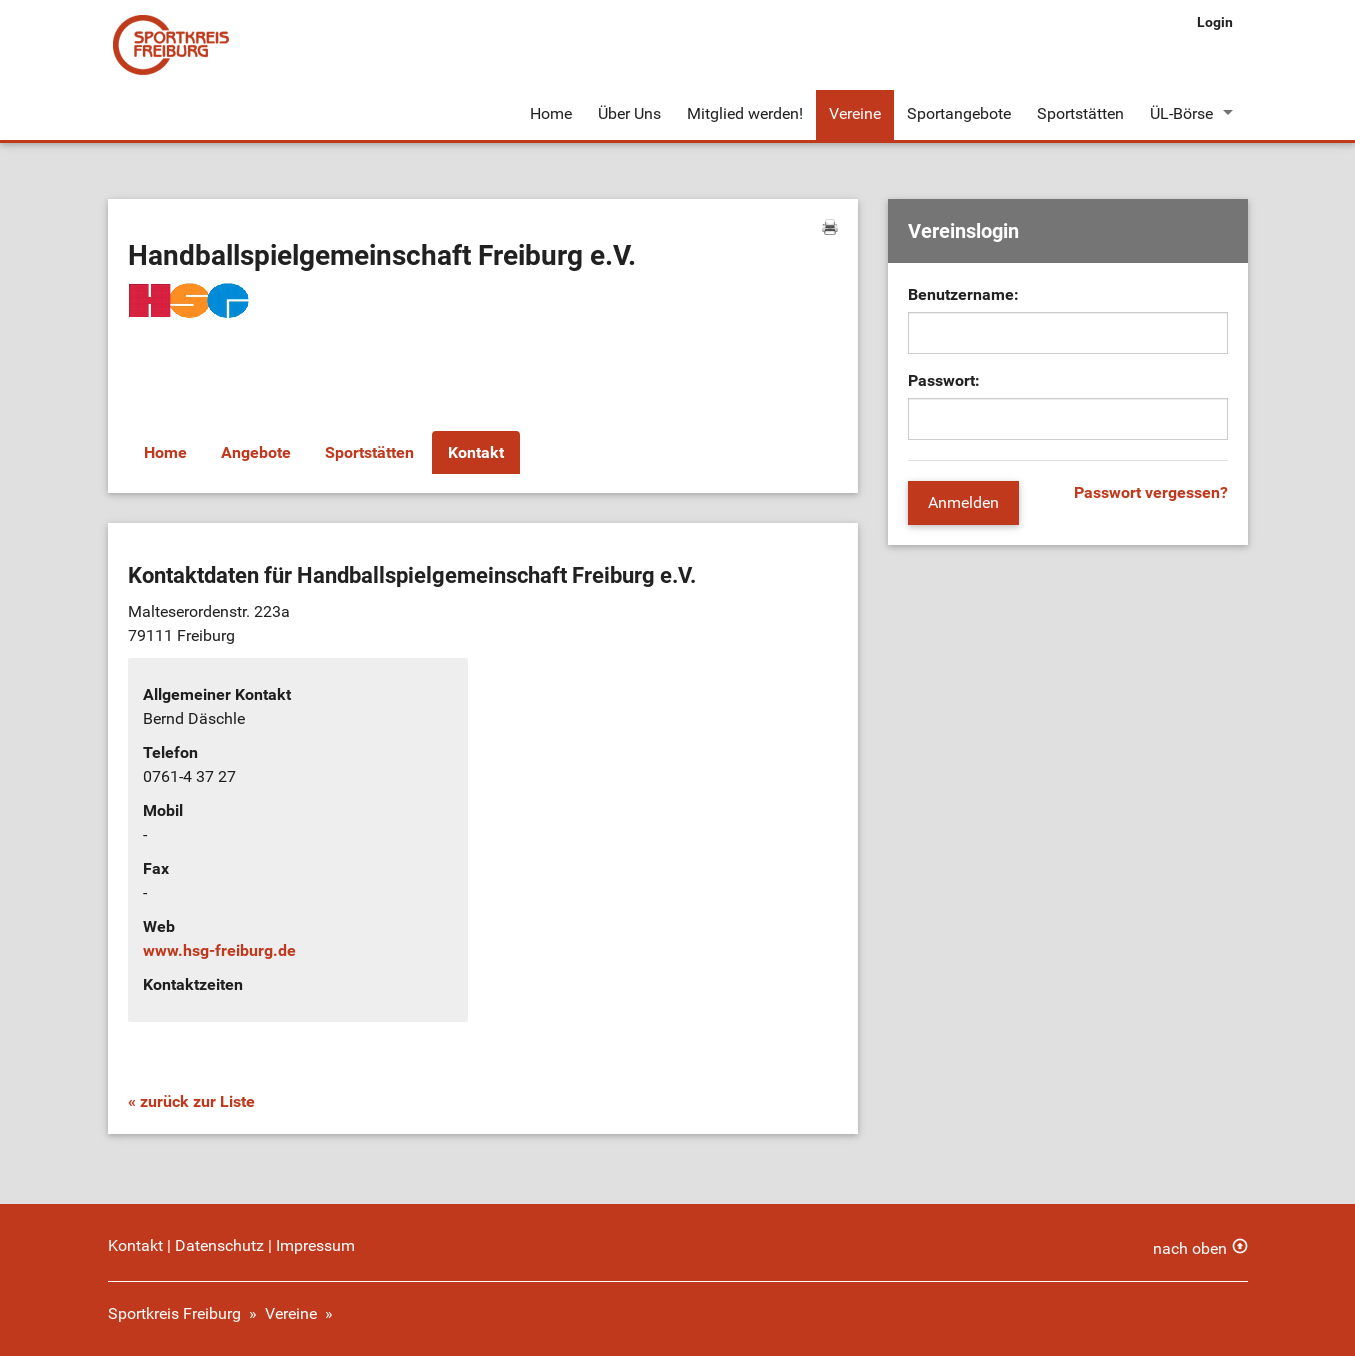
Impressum (315, 1245)
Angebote (256, 452)
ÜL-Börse (1181, 113)
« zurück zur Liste (191, 1101)
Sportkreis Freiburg (174, 1313)
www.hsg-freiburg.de (219, 950)
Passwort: (944, 380)
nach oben (1190, 1248)
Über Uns (629, 113)
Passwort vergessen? (1151, 492)
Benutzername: (963, 294)
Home (551, 113)
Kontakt (476, 452)
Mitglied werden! (745, 113)
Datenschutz (219, 1245)
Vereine (855, 113)
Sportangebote (959, 113)
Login (1215, 22)
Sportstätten (1080, 113)
